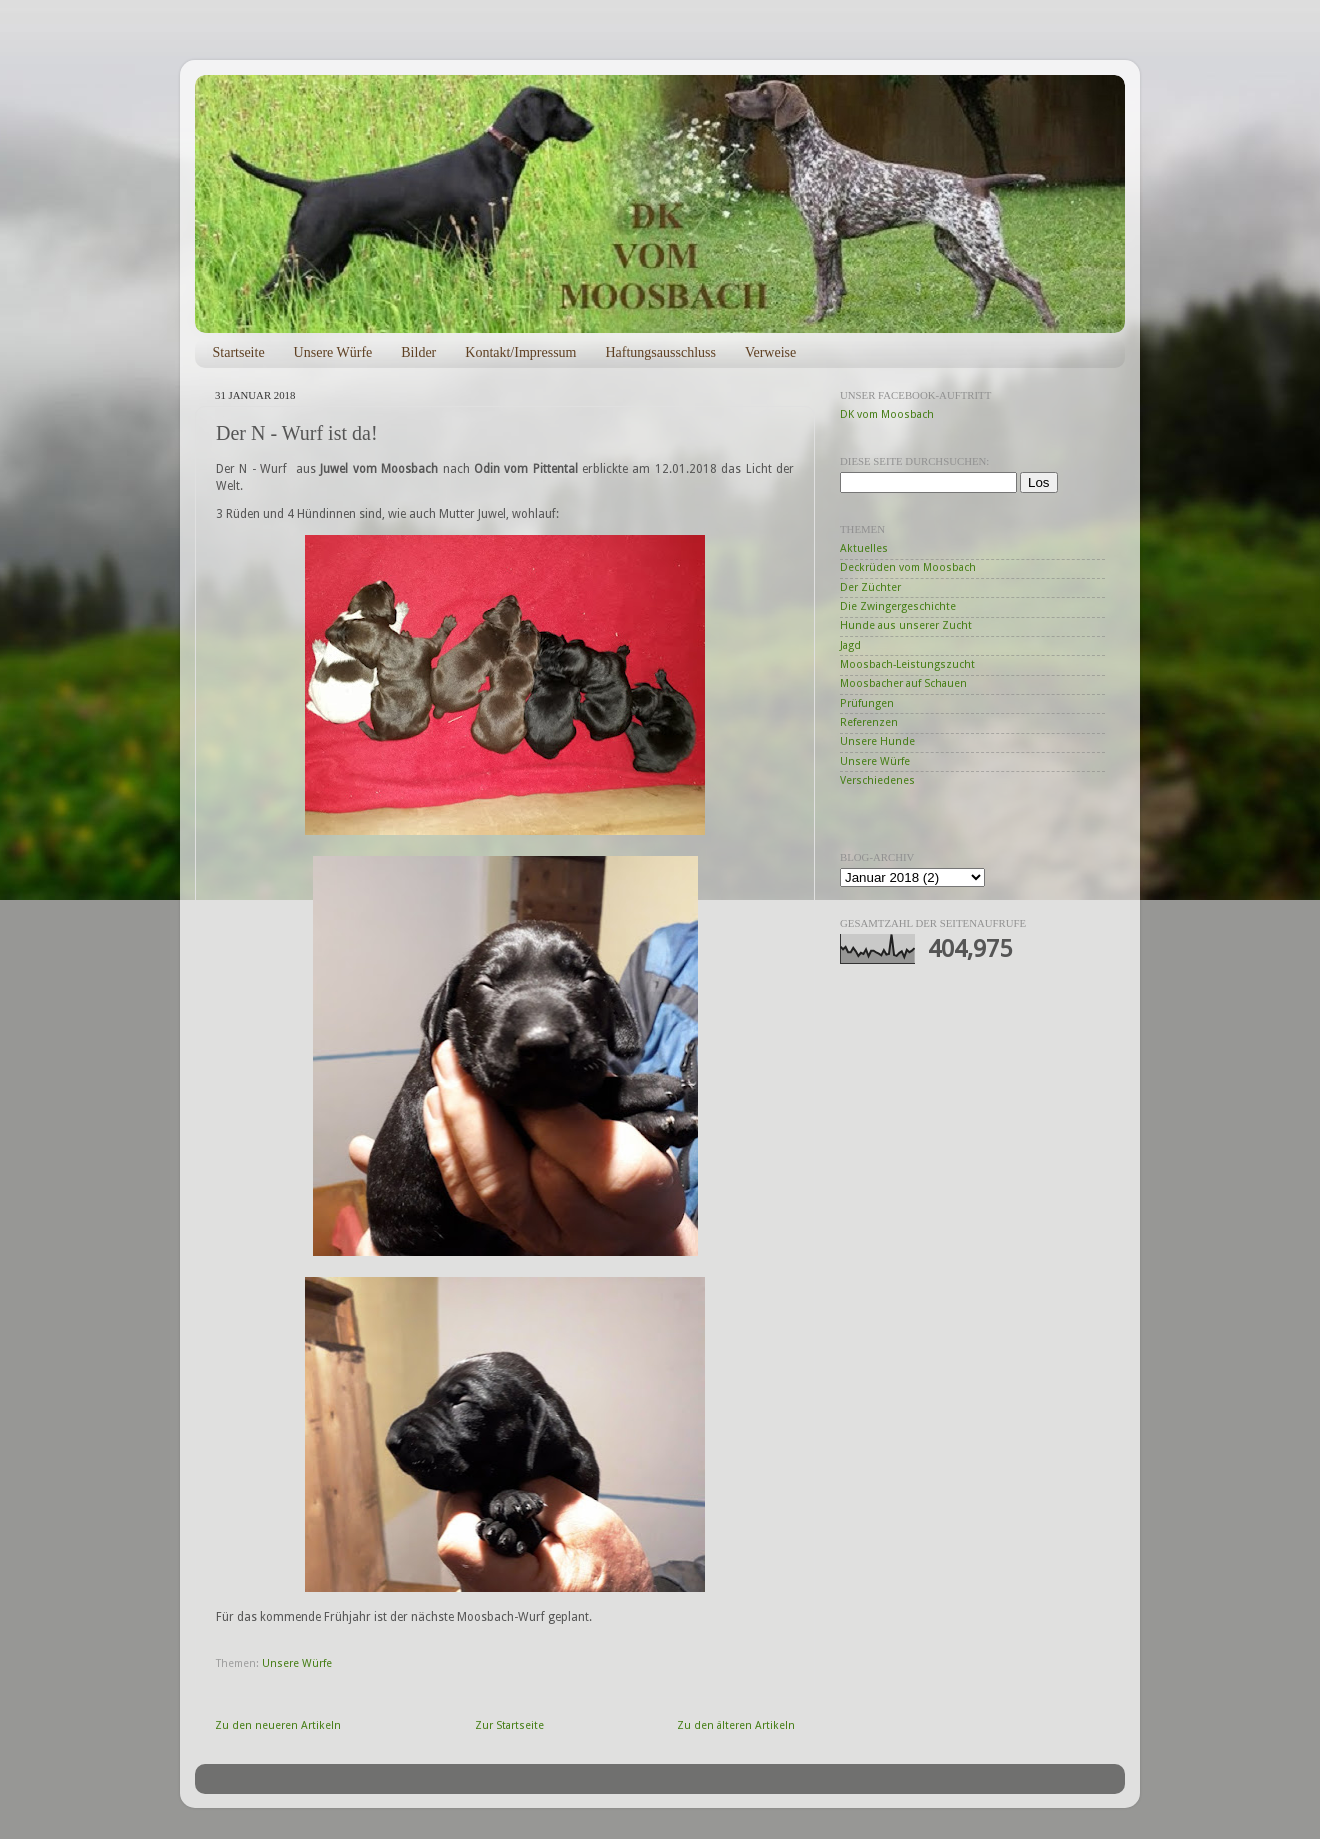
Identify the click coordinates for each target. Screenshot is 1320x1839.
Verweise (770, 352)
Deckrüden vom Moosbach (908, 567)
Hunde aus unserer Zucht (906, 625)
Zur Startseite (509, 1725)
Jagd (850, 645)
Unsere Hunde (877, 741)
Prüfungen (867, 703)
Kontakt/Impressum (520, 352)
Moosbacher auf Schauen (903, 683)
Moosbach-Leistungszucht (907, 664)
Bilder (418, 352)
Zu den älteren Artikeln (736, 1725)
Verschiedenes (877, 780)
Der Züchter (870, 587)
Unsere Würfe (333, 352)
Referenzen (869, 722)
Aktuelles (864, 548)
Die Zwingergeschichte (898, 606)
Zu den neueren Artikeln (278, 1725)
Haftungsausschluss (660, 352)
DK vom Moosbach (887, 414)
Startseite (239, 352)
